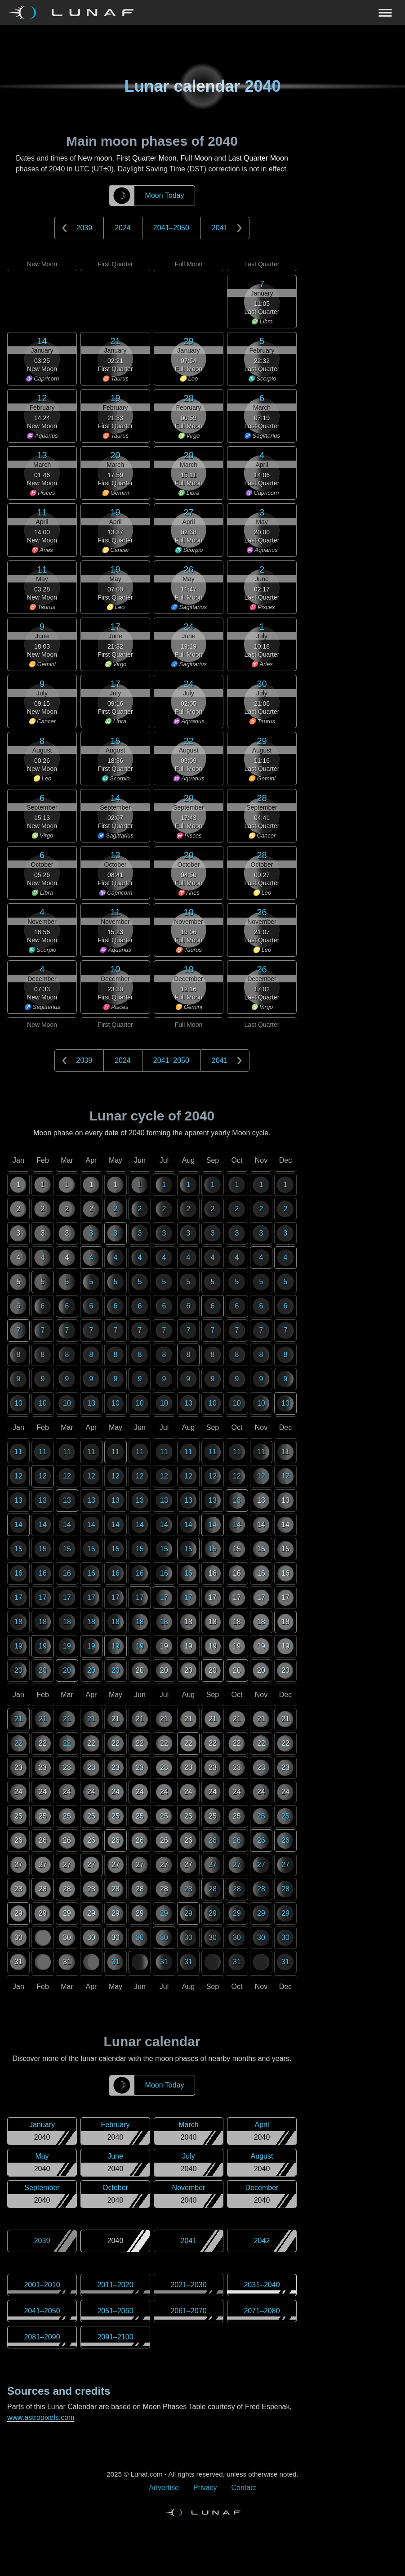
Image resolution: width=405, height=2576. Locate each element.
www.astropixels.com (40, 2417)
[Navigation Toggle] (202, 12)
